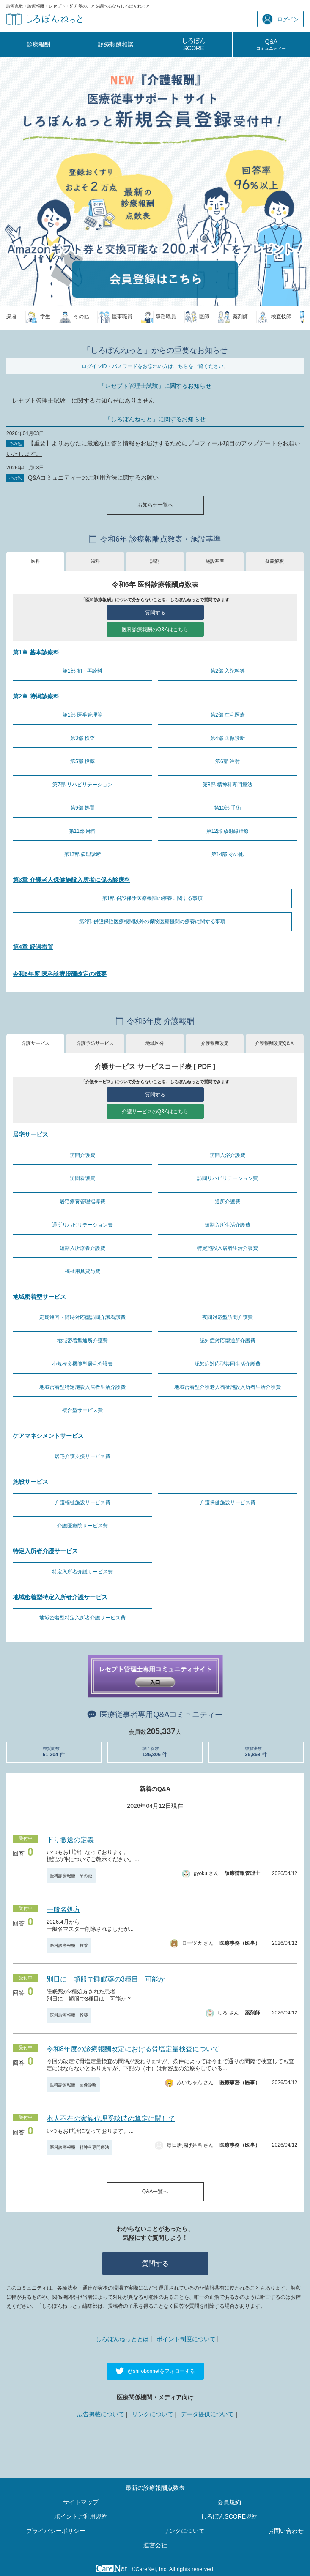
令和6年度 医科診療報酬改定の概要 (60, 973)
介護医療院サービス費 (82, 1526)
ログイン (280, 19)
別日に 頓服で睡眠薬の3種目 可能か (106, 1979)
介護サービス (35, 1043)
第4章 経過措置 (33, 946)
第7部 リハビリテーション (82, 785)
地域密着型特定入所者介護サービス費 (82, 1618)
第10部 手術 (227, 808)
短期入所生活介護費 (227, 1225)
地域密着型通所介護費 (82, 1341)
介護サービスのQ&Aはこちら (155, 1112)
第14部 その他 (227, 854)
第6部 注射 (227, 761)
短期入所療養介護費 (82, 1248)
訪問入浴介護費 (227, 1155)
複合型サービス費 (82, 1410)
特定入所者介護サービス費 (82, 1572)
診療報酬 (38, 44)
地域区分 (154, 1043)
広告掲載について (100, 2414)
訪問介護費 (82, 1155)
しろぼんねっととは (122, 2339)
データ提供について (207, 2414)
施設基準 (215, 561)
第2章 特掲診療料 (36, 696)
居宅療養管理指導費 (82, 1202)
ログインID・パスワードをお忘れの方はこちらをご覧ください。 (155, 366)
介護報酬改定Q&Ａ (274, 1043)
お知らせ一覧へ (155, 505)
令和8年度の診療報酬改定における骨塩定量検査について (133, 2049)
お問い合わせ (286, 2530)
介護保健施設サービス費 (227, 1502)
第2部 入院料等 (227, 671)
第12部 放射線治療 (227, 831)
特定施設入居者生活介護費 (227, 1248)
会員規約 (229, 2502)
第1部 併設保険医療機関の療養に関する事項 (152, 898)
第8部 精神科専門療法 (227, 785)
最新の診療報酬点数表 (155, 2487)
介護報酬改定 (215, 1043)
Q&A (271, 44)
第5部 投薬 (82, 761)
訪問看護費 (82, 1178)
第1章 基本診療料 (36, 652)
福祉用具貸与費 (82, 1271)
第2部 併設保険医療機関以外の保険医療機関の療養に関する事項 (152, 921)
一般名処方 (63, 1909)
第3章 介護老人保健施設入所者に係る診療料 (71, 879)
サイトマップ (81, 2502)
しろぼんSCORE (194, 44)
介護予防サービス (95, 1043)
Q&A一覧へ (155, 2191)
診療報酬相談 (116, 44)
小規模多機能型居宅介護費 (82, 1364)
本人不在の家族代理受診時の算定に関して (111, 2118)
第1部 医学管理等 (82, 715)
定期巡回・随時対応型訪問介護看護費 (82, 1317)
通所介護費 (227, 1202)
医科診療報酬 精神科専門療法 (79, 2147)
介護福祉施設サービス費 (82, 1502)
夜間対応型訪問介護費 (227, 1317)
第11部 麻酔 (82, 831)
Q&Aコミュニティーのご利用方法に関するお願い (93, 477)
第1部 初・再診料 (82, 671)
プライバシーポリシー (55, 2530)
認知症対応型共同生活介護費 (228, 1364)
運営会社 (155, 2545)
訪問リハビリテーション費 (227, 1178)
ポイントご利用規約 (80, 2516)
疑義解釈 (274, 561)
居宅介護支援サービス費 (82, 1456)
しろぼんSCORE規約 (229, 2516)
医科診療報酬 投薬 (69, 1945)
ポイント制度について (186, 2339)
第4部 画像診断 (227, 738)
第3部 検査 (82, 738)
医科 (35, 561)
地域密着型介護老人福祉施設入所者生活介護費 (227, 1387)
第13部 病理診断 (83, 854)
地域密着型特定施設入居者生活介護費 (82, 1387)
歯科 (95, 561)
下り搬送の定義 (70, 1839)
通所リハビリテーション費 (82, 1225)
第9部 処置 (82, 808)
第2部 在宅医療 (227, 715)
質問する (155, 613)
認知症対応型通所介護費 (227, 1341)
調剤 (154, 561)
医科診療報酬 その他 (71, 1875)
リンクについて (152, 2414)
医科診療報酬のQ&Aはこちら (155, 629)
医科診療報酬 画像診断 (73, 2085)
